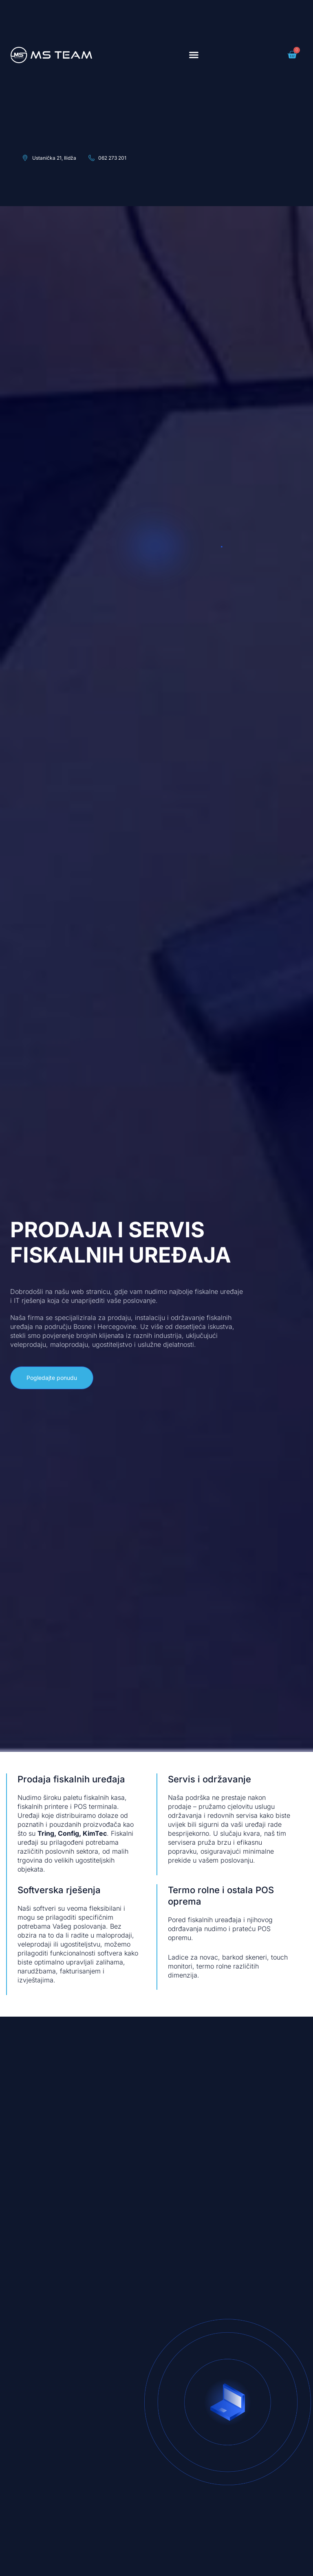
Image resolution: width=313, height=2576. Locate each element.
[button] (194, 55)
